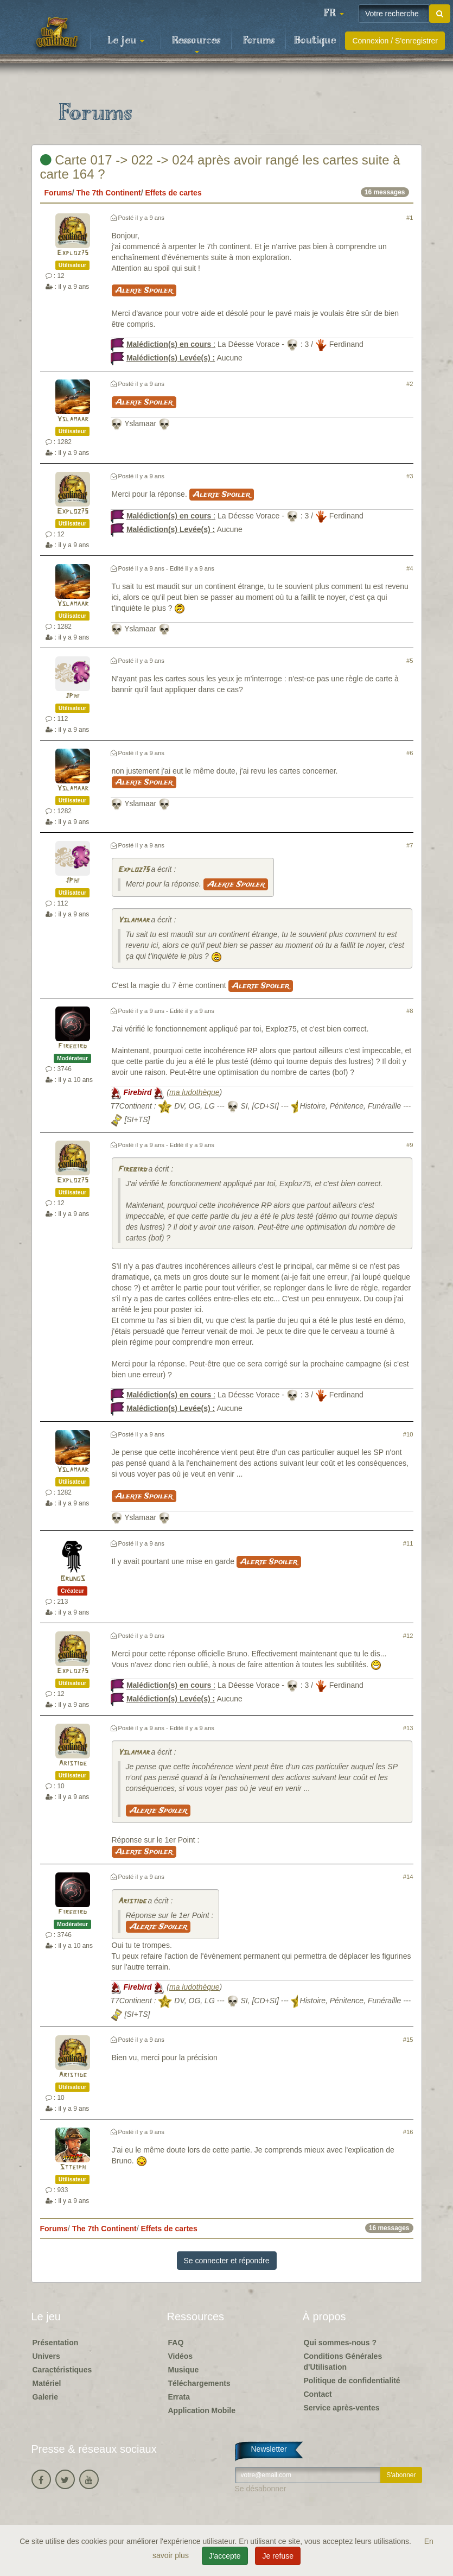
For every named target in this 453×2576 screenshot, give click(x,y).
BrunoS (72, 1579)
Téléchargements (199, 2383)
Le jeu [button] (125, 41)
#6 (409, 753)
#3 (409, 476)
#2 (409, 384)
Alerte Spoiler (144, 290)
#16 (408, 2132)
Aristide (73, 1763)
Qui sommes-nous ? (340, 2342)
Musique (183, 2369)
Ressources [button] (196, 44)
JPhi (72, 696)
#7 (409, 845)
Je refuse (278, 2556)
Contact (318, 2394)
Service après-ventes (342, 2407)
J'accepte (225, 2556)
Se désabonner (260, 2488)
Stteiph (73, 2167)
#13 (408, 1728)
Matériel (47, 2383)
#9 (409, 1145)
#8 (409, 1011)
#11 (408, 1543)
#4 (409, 568)
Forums (259, 41)
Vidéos (180, 2356)
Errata (179, 2397)
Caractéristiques (62, 2369)
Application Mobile (201, 2410)
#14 (408, 1877)
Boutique (315, 41)
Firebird (72, 1046)
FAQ (176, 2342)
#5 (409, 660)
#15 (408, 2039)
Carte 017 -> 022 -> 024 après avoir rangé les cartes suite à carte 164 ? (220, 167)
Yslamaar (72, 419)
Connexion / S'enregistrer (395, 40)
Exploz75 (72, 253)
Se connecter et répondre (227, 2260)
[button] (333, 13)
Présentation (56, 2342)
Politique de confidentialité (352, 2380)
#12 (408, 1635)
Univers (46, 2356)
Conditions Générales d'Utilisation (343, 2361)
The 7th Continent (108, 192)
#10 (408, 1434)
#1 (409, 217)
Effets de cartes (173, 192)
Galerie (45, 2397)
